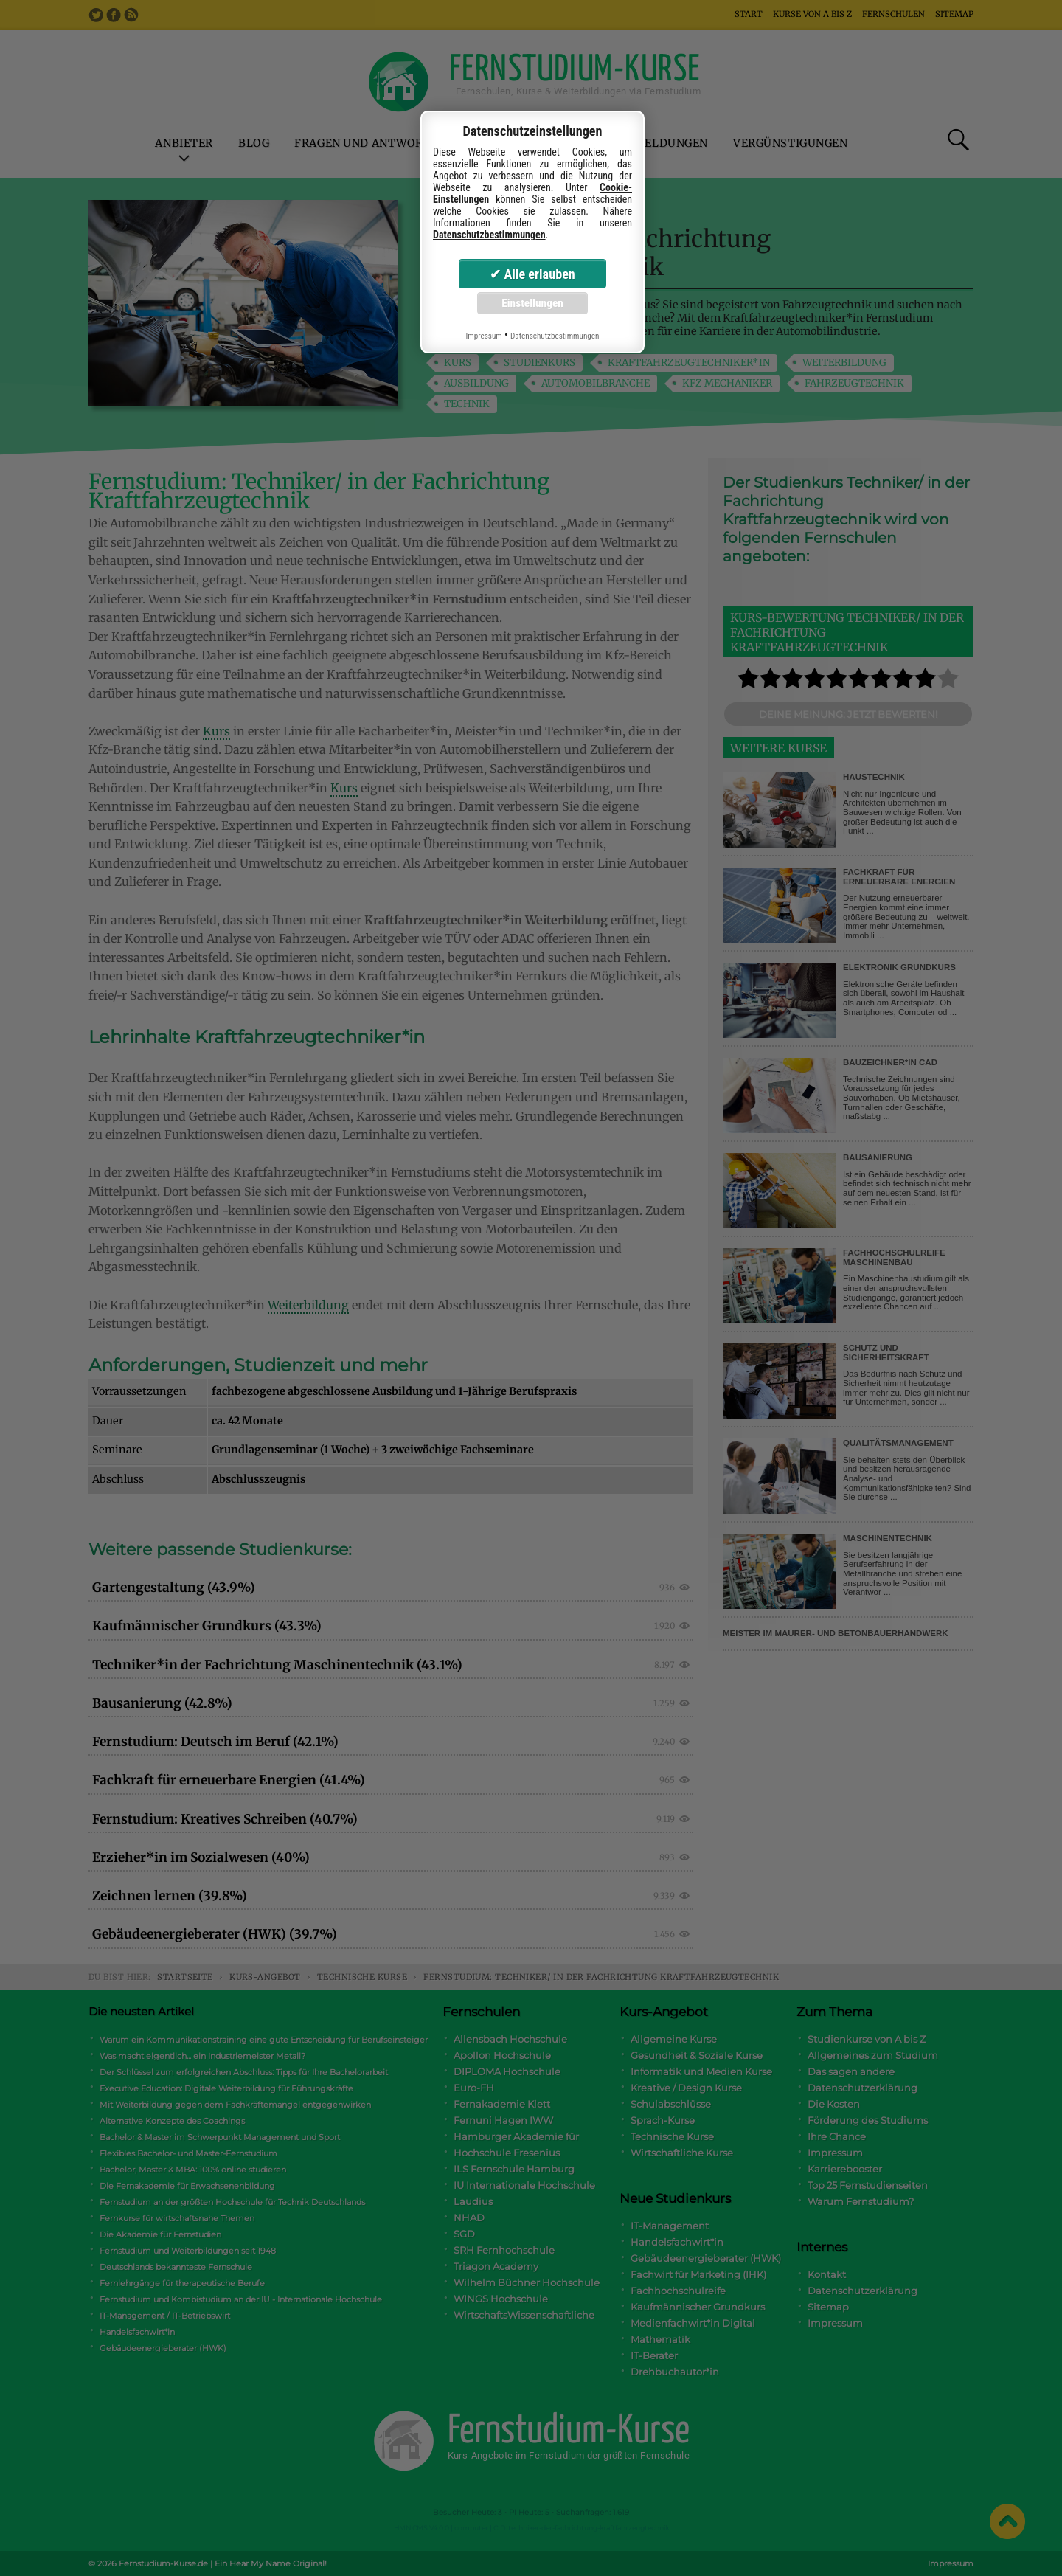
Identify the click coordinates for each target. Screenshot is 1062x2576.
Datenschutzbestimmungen (489, 234)
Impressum (483, 336)
